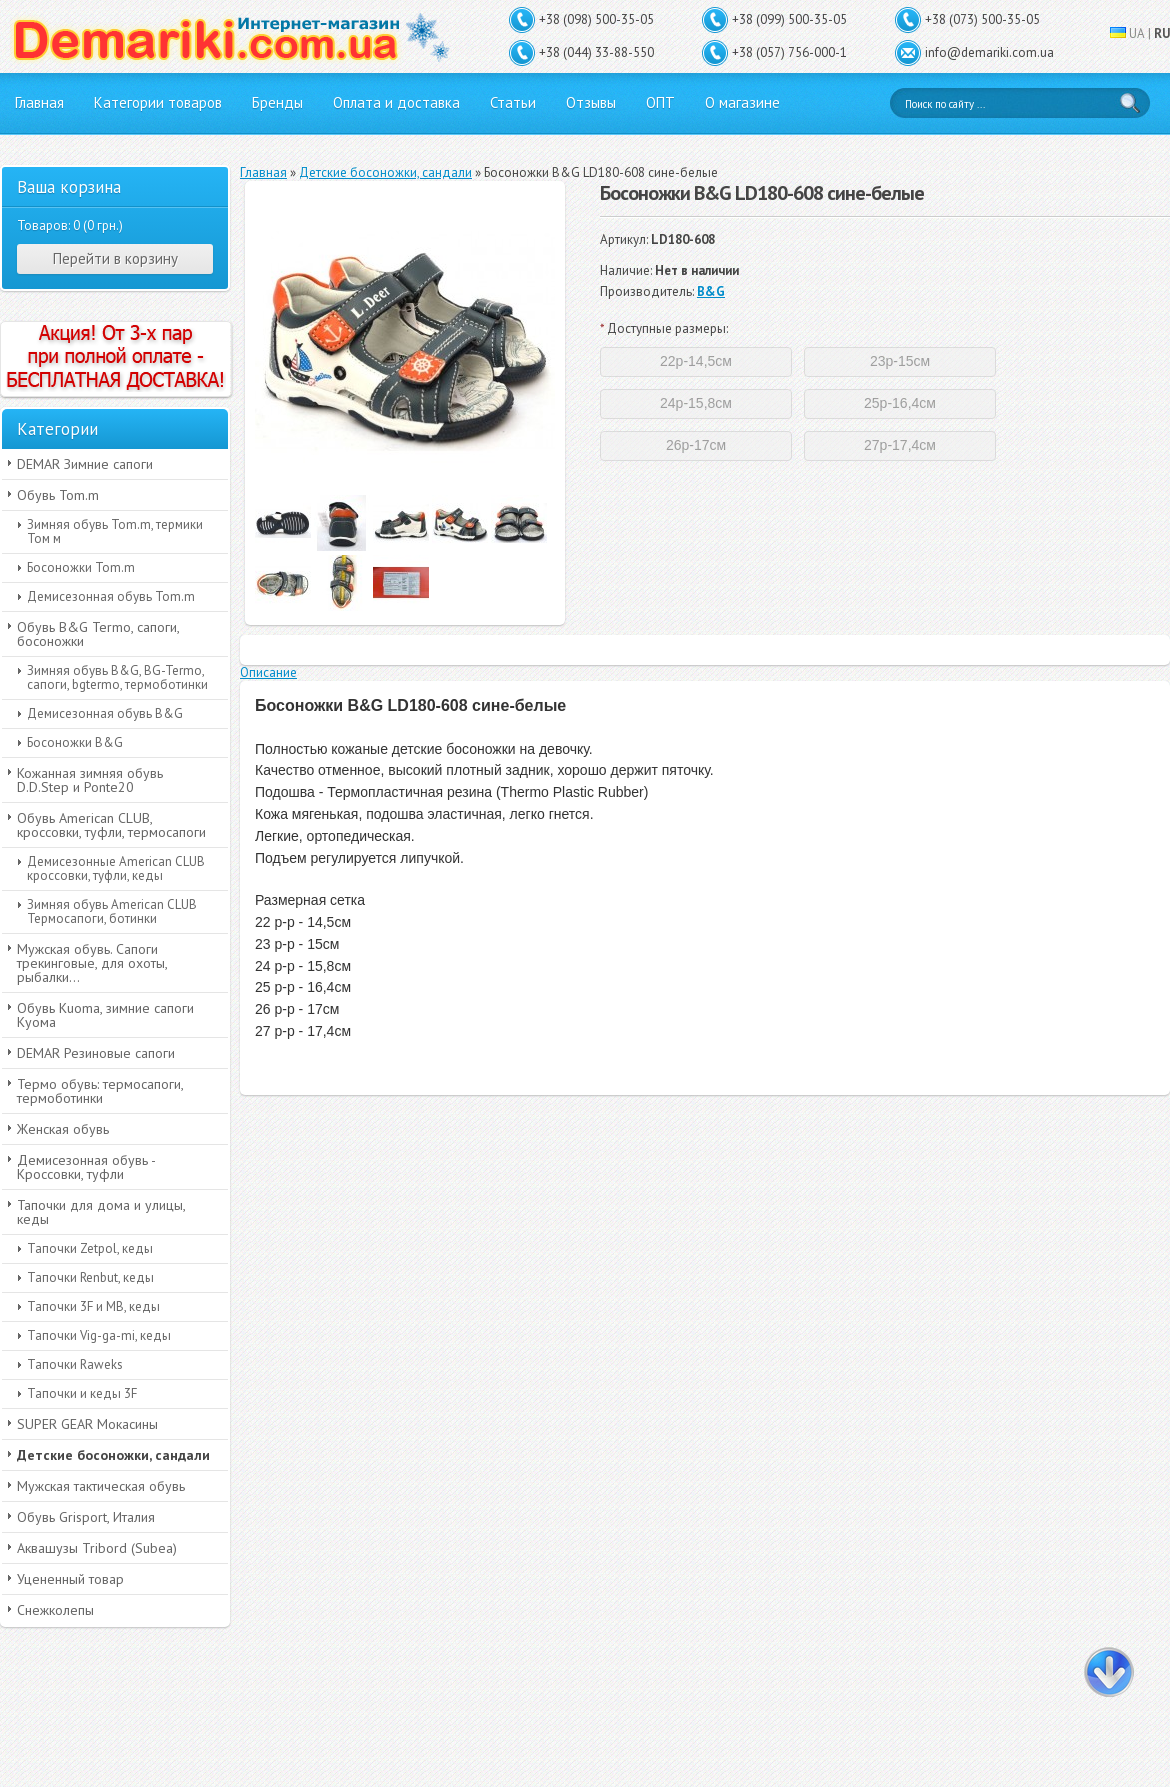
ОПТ (660, 102)
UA (1137, 33)
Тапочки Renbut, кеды (90, 1277)
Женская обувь (63, 1129)
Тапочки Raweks (75, 1364)
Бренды (277, 102)
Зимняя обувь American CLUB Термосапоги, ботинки (112, 911)
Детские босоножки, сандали (113, 1455)
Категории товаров (158, 102)
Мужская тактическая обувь (101, 1486)
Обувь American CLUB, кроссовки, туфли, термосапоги (111, 825)
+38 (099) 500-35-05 (789, 19)
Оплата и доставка (396, 102)
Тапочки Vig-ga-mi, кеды (99, 1335)
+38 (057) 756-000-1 (789, 52)
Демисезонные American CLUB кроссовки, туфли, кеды (116, 868)
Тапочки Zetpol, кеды (90, 1248)
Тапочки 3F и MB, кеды (93, 1306)
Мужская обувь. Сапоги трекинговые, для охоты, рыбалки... (92, 963)
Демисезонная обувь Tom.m (111, 596)
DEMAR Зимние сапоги (85, 464)
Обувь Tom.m (58, 495)
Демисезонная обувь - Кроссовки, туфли (86, 1167)
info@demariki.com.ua (989, 52)
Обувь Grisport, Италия (86, 1517)
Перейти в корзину (115, 258)
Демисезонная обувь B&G (105, 713)
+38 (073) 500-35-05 (982, 19)
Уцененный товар (70, 1579)
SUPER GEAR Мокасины (87, 1424)
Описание (268, 672)
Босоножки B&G (75, 742)
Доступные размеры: (664, 328)
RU (1162, 33)
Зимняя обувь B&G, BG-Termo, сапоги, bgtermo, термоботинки (117, 677)
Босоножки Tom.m (81, 567)
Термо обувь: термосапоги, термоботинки (100, 1091)
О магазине (742, 102)
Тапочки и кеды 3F (82, 1393)
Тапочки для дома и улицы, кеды (101, 1212)
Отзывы (591, 102)
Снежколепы (55, 1610)
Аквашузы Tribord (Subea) (97, 1548)
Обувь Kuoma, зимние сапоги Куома (105, 1015)
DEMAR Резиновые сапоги (96, 1053)
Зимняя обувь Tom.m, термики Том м (115, 531)
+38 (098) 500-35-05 (596, 19)
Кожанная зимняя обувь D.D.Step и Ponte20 (90, 780)
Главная (39, 102)
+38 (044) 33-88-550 (596, 52)
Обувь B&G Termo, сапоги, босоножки (98, 634)
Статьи (513, 102)
